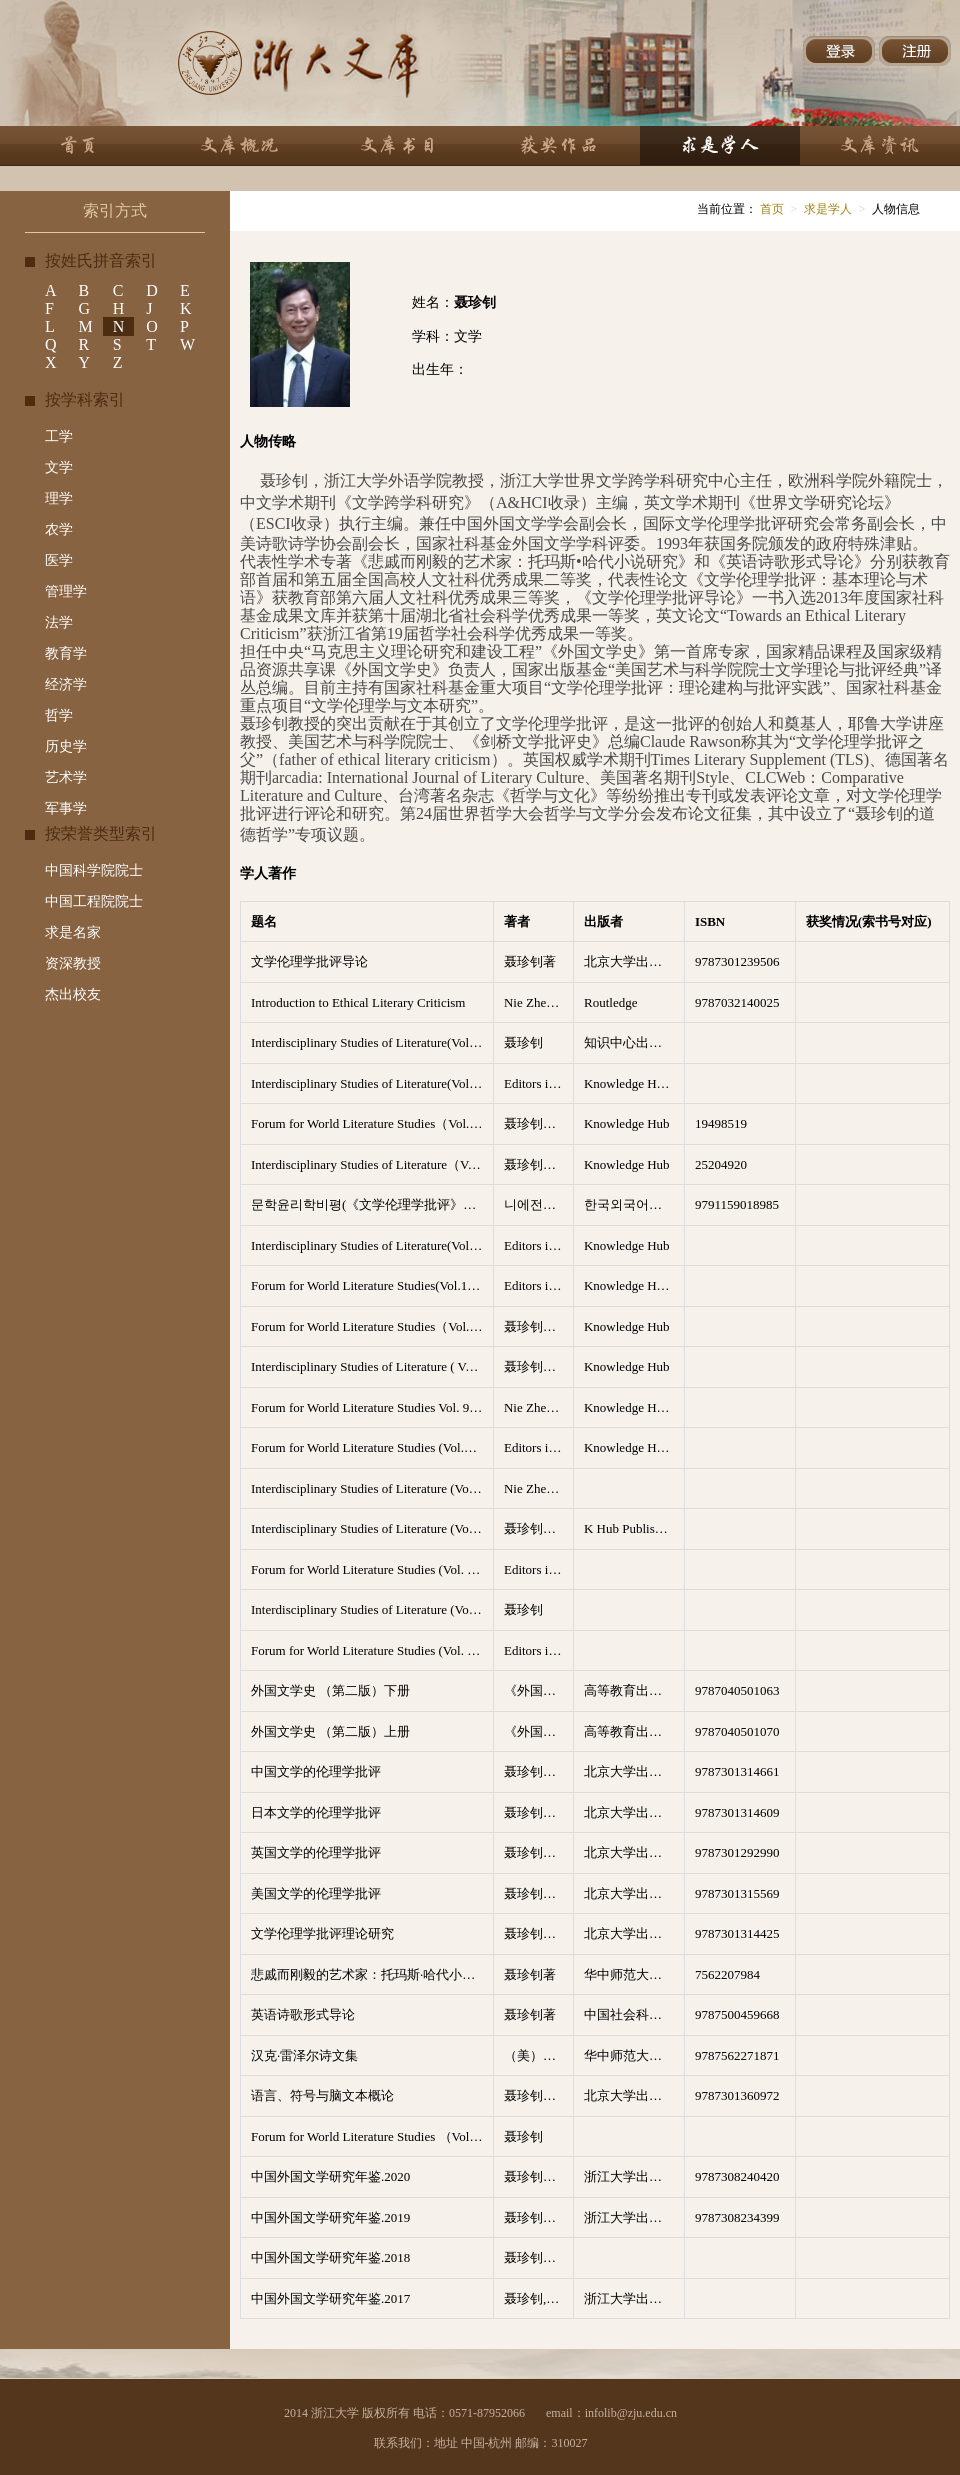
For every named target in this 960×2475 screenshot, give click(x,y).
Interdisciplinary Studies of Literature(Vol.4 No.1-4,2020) (372, 1245)
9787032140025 (737, 1002)
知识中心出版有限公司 (634, 1042)
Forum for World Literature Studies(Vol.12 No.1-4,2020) (372, 1285)
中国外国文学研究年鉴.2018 (330, 2257)
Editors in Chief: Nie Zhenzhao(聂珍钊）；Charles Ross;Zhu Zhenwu (539, 1569)
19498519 (721, 1123)
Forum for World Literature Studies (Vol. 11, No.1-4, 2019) (372, 1650)
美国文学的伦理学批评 (316, 1893)
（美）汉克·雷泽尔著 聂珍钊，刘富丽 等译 (539, 2055)
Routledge (610, 1002)
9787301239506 (737, 961)
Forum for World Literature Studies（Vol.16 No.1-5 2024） (372, 1326)
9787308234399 (737, 2217)
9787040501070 (737, 1731)
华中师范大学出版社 (634, 1974)
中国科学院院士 (94, 870)
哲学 (59, 715)
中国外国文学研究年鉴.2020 (330, 2176)
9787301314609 (737, 1812)
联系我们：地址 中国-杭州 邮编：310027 (481, 2443)
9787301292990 (737, 1852)
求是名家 (73, 932)
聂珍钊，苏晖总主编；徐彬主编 (539, 1852)
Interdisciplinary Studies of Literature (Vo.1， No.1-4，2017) (372, 1488)
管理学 (66, 591)
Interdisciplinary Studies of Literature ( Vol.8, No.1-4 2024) (372, 1366)
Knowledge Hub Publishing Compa (634, 1285)
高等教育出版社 (629, 1690)
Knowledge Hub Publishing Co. (634, 1407)
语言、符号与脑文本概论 (322, 2095)
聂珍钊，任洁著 (539, 2095)
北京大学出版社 (629, 961)
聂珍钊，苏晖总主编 (539, 1933)
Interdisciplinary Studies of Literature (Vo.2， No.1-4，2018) (372, 1528)
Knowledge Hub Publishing (634, 1083)
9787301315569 (737, 1893)
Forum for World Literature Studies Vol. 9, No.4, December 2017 (372, 1407)
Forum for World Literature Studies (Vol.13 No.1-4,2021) (372, 1447)
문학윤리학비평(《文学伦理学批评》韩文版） (372, 1204)
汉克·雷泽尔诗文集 (304, 2055)
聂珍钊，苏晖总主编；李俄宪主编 (539, 1812)
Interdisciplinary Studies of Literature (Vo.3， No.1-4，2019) (372, 1609)
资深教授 (73, 963)
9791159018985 (737, 1204)
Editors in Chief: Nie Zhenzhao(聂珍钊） (539, 1083)
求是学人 (828, 209)
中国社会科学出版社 (634, 2014)
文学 (59, 467)
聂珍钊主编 (536, 1123)
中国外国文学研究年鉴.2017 (330, 2298)
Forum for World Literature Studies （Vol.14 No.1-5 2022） (372, 2136)
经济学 (66, 684)
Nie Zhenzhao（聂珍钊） (539, 1002)
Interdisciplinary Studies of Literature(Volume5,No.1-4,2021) (372, 1083)
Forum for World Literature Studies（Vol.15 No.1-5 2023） (372, 1123)
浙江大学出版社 (629, 2176)
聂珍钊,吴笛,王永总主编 (539, 2298)
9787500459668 (737, 2014)
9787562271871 (737, 2055)
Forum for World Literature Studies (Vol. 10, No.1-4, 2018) (372, 1569)
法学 (59, 622)
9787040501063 (737, 1690)
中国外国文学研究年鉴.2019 (330, 2217)
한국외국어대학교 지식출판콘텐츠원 (634, 1204)
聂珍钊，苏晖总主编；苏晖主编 (539, 1893)
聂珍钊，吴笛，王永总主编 (539, 2176)
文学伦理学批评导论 (309, 961)
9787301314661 (737, 1771)
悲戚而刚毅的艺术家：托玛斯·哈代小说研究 (372, 1974)
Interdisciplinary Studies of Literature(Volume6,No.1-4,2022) (372, 1042)
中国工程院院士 (94, 901)
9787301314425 (737, 1933)
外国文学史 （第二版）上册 (330, 1731)
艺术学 (66, 777)
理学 (59, 498)
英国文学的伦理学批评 (316, 1852)
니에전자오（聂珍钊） (539, 1204)
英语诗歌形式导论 (303, 2014)
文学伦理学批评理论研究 (322, 1933)
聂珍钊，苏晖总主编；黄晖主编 (539, 1771)
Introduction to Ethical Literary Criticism (358, 1002)
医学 (59, 560)
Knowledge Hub (627, 1123)
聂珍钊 (523, 1042)
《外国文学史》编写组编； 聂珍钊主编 (539, 1690)
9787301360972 (737, 2095)
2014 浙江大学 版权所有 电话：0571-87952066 (404, 2413)
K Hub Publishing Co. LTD (634, 1528)
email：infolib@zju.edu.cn (611, 2413)
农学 (59, 529)
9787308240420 (737, 2176)
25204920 (721, 1164)
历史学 (66, 746)
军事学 (66, 808)
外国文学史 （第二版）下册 (330, 1690)
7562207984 (727, 1974)
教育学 (66, 653)
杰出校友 (73, 994)
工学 (59, 436)
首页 (770, 209)
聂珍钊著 (530, 961)
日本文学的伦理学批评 (316, 1812)
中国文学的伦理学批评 (316, 1771)
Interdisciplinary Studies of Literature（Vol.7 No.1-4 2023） (372, 1164)
